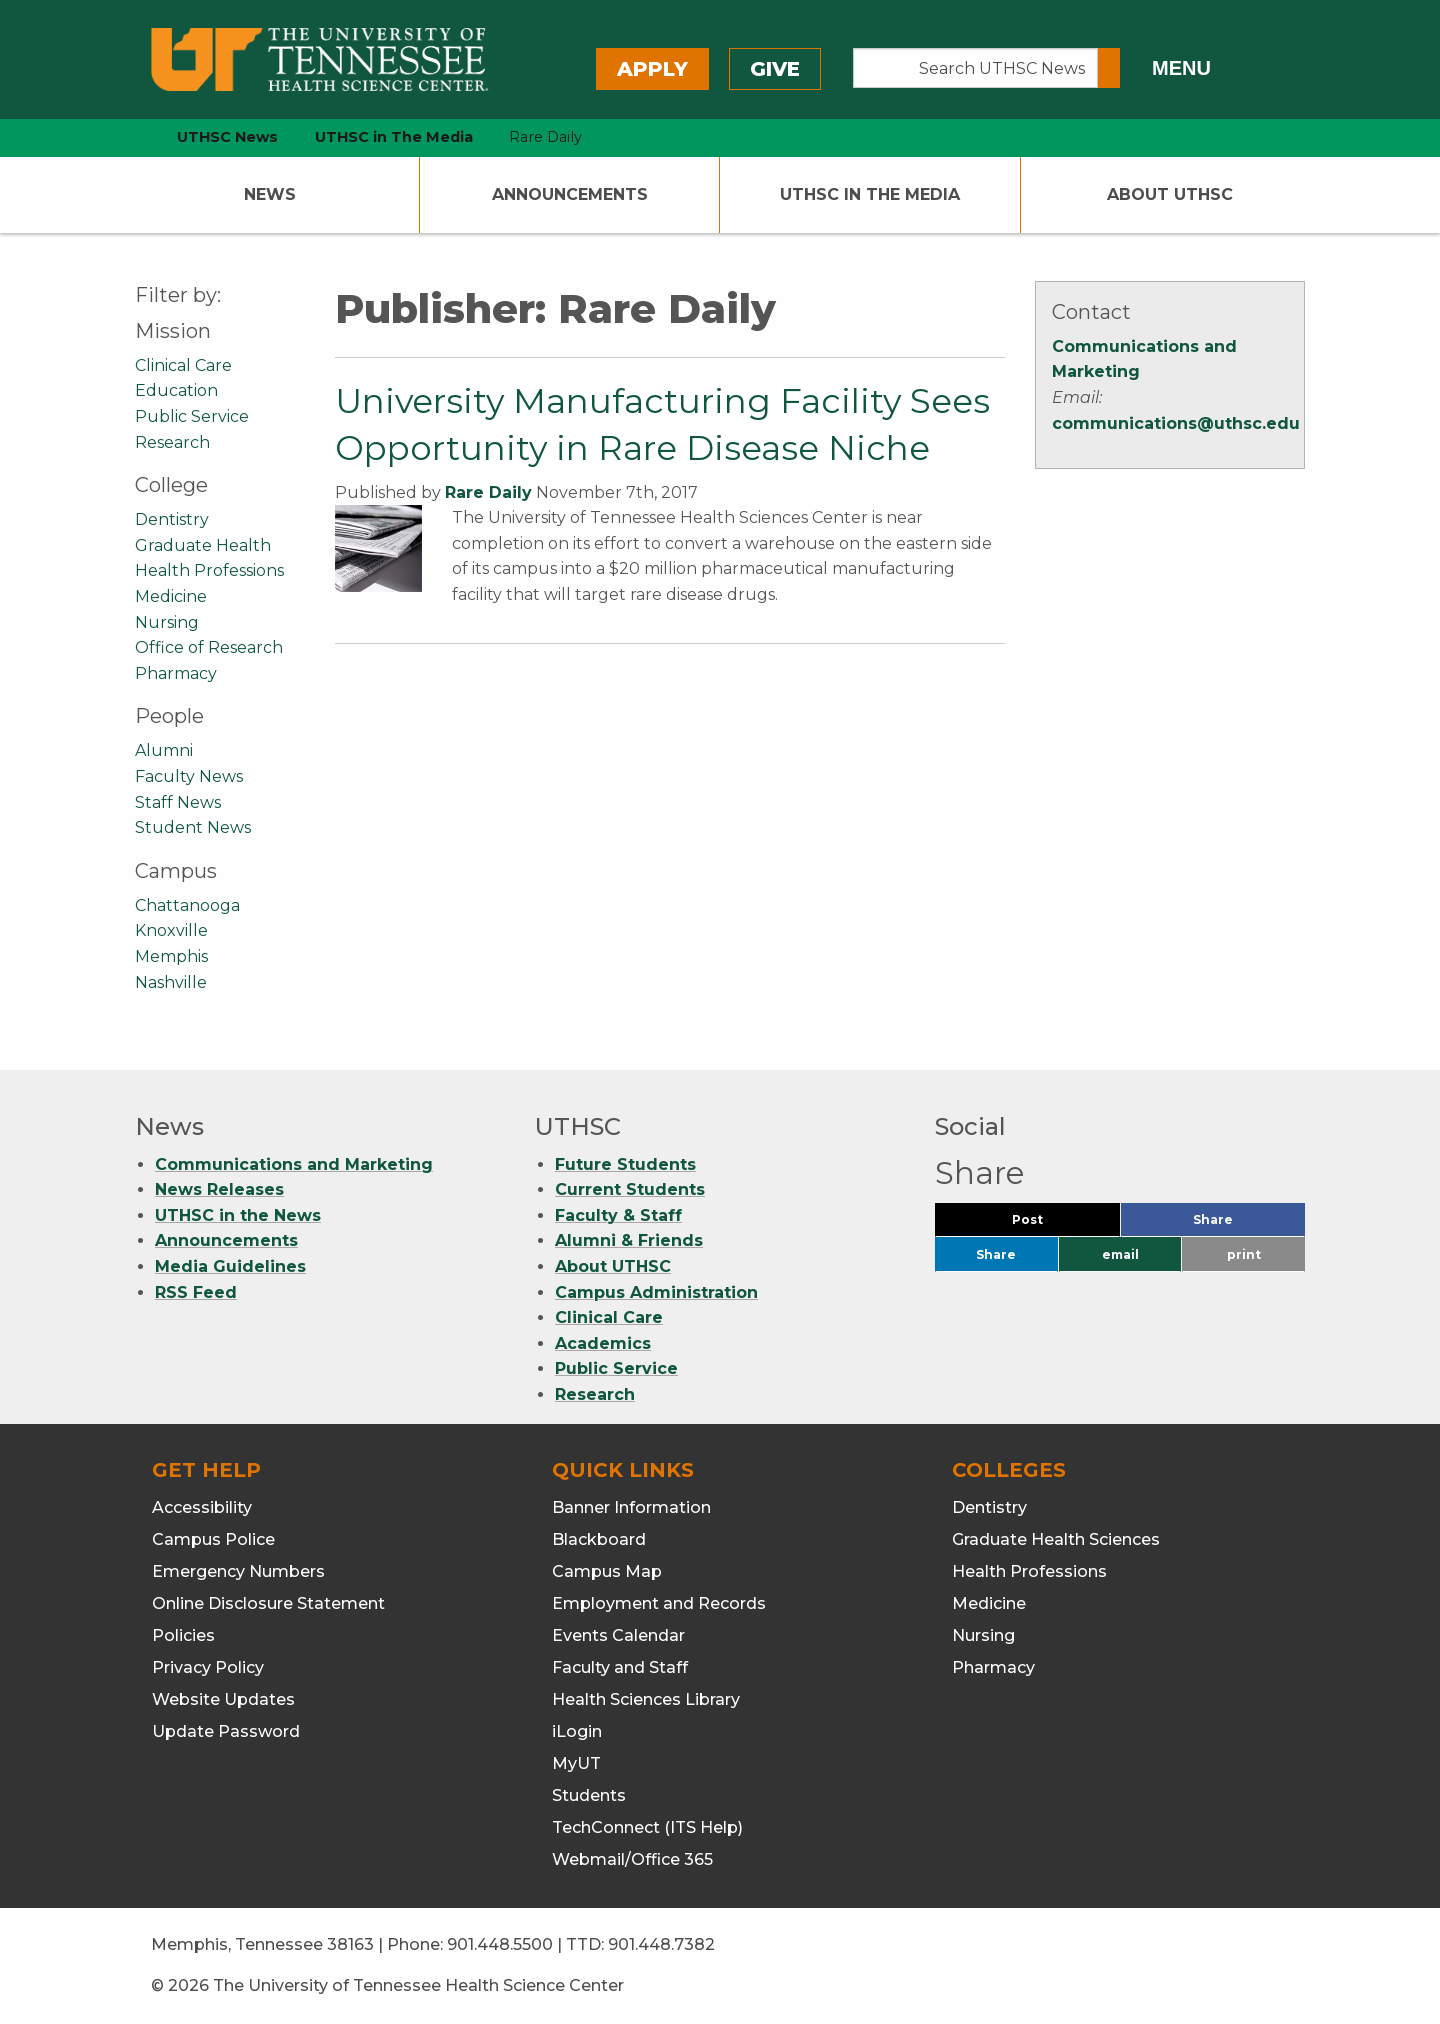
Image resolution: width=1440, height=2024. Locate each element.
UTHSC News (227, 137)
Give (775, 69)
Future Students (625, 1164)
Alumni (164, 750)
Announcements (570, 194)
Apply (652, 69)
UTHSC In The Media (870, 194)
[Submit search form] (1109, 68)
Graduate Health (203, 545)
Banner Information (631, 1507)
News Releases (219, 1189)
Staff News (178, 802)
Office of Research (209, 647)
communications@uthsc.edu (1176, 423)
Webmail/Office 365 (632, 1859)
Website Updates (223, 1699)
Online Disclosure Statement (268, 1603)
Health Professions (209, 570)
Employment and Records (659, 1603)
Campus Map (607, 1571)
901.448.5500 (500, 1944)
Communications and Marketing (294, 1164)
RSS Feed (196, 1292)
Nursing (167, 622)
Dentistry (172, 519)
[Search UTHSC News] (975, 68)
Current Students (630, 1189)
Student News (193, 827)
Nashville (171, 982)
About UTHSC (1170, 194)
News (270, 194)
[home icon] (130, 137)
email (1120, 1254)
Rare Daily (488, 492)
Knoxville (171, 930)
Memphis (171, 956)
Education (176, 390)
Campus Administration (656, 1292)
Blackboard (599, 1539)
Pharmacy (176, 673)
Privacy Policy (208, 1667)
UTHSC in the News (238, 1215)
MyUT (576, 1763)
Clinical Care (183, 365)
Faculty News (189, 776)
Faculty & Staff (618, 1215)
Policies (183, 1635)
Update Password (226, 1731)
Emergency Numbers (238, 1571)
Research (172, 442)
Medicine (171, 596)
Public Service (192, 416)
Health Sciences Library (646, 1699)
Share (1246, 1224)
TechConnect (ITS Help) (647, 1827)
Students (589, 1795)
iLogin (577, 1731)
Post (1051, 1224)
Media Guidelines (230, 1266)
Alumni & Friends (629, 1240)
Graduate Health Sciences (1056, 1539)
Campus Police (213, 1539)
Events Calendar (618, 1635)
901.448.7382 (661, 1944)
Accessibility (202, 1507)
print (1244, 1254)
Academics (603, 1343)
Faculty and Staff (620, 1667)
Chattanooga (187, 905)
